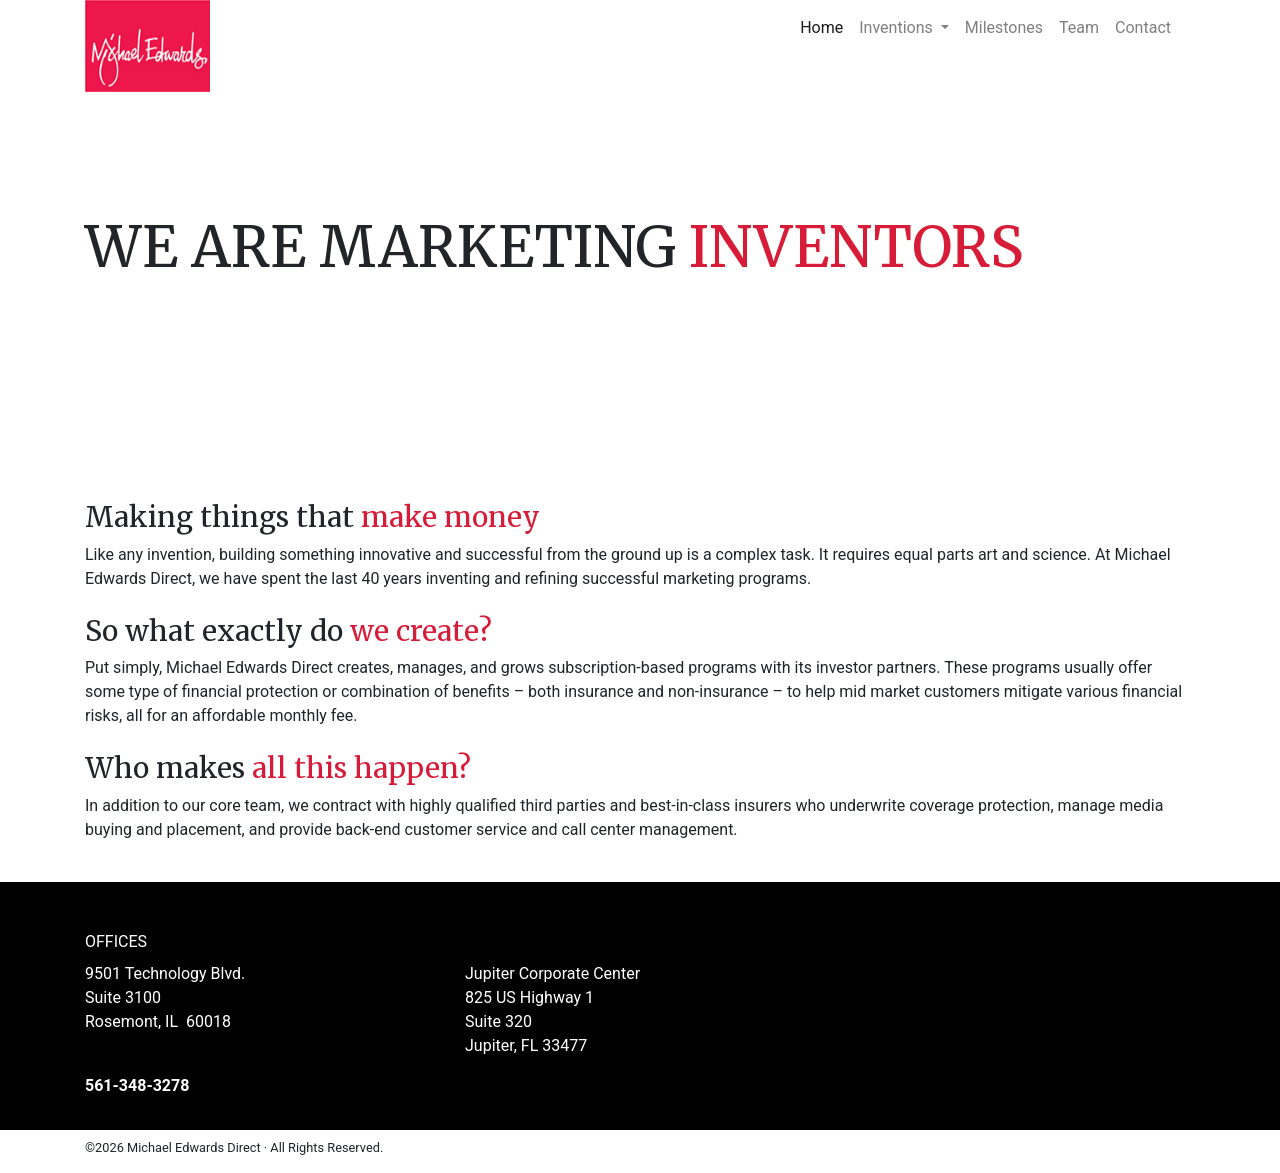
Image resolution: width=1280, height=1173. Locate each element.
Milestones (1004, 27)
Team (1079, 27)
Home (825, 26)
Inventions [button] (897, 27)
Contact (1143, 27)
